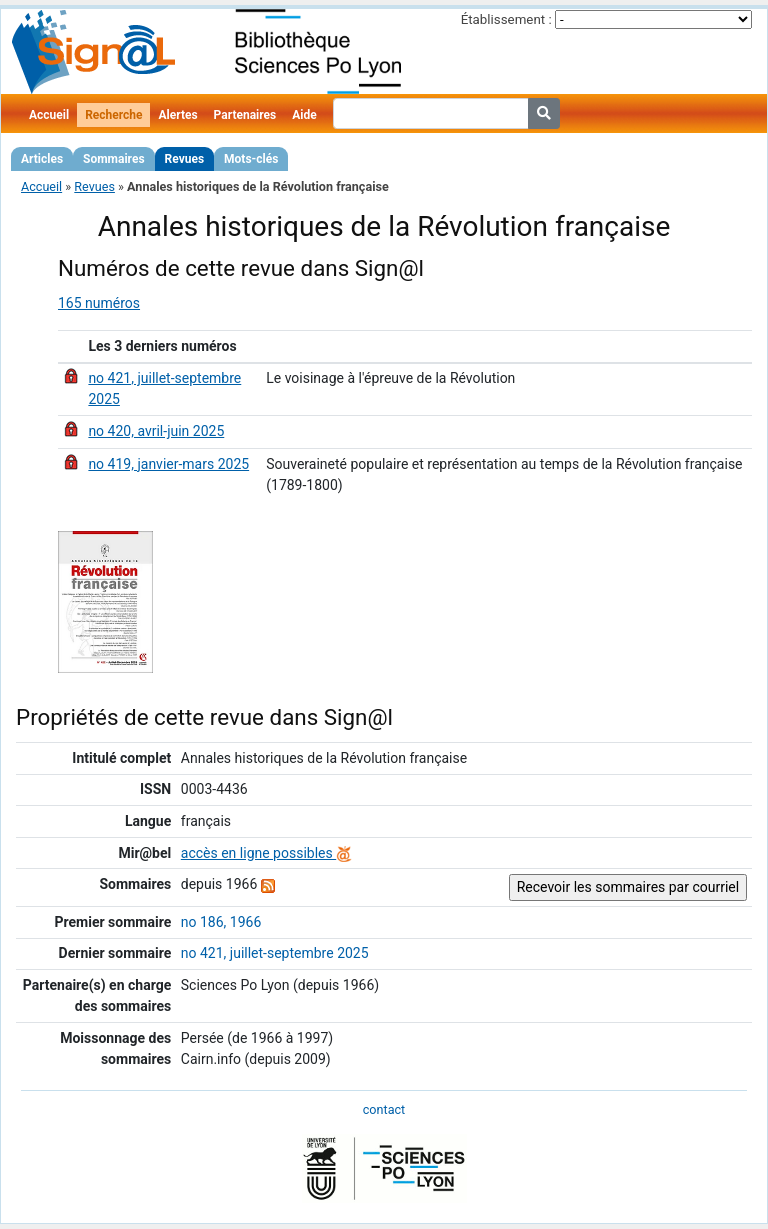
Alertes (177, 115)
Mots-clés (251, 159)
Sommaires (113, 159)
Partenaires (245, 115)
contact (384, 1109)
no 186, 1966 (221, 922)
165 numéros (99, 303)
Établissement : (506, 19)
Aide (304, 115)
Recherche (113, 115)
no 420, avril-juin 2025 (156, 431)
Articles (42, 159)
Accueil (49, 115)
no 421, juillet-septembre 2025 (275, 953)
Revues (185, 159)
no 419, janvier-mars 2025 (168, 464)
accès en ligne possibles (266, 853)
